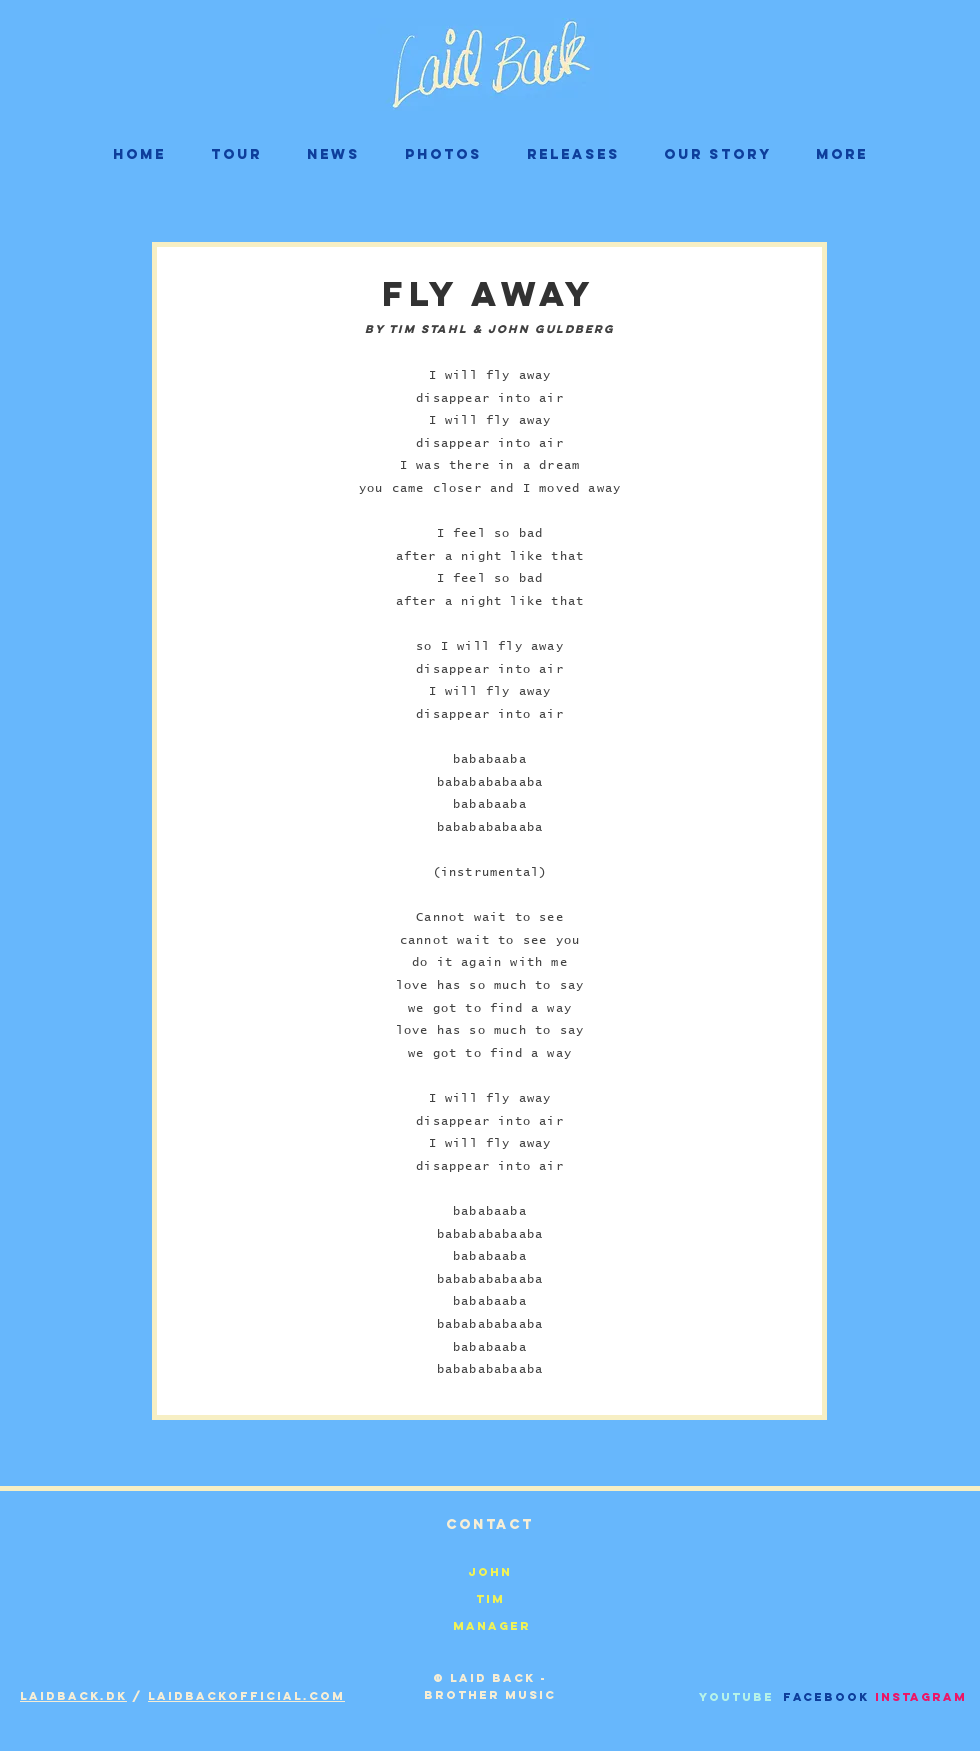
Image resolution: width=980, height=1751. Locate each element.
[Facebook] (826, 1696)
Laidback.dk (73, 1696)
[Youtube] (736, 1696)
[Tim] (490, 1598)
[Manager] (492, 1625)
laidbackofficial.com (246, 1696)
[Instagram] (921, 1696)
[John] (490, 1571)
